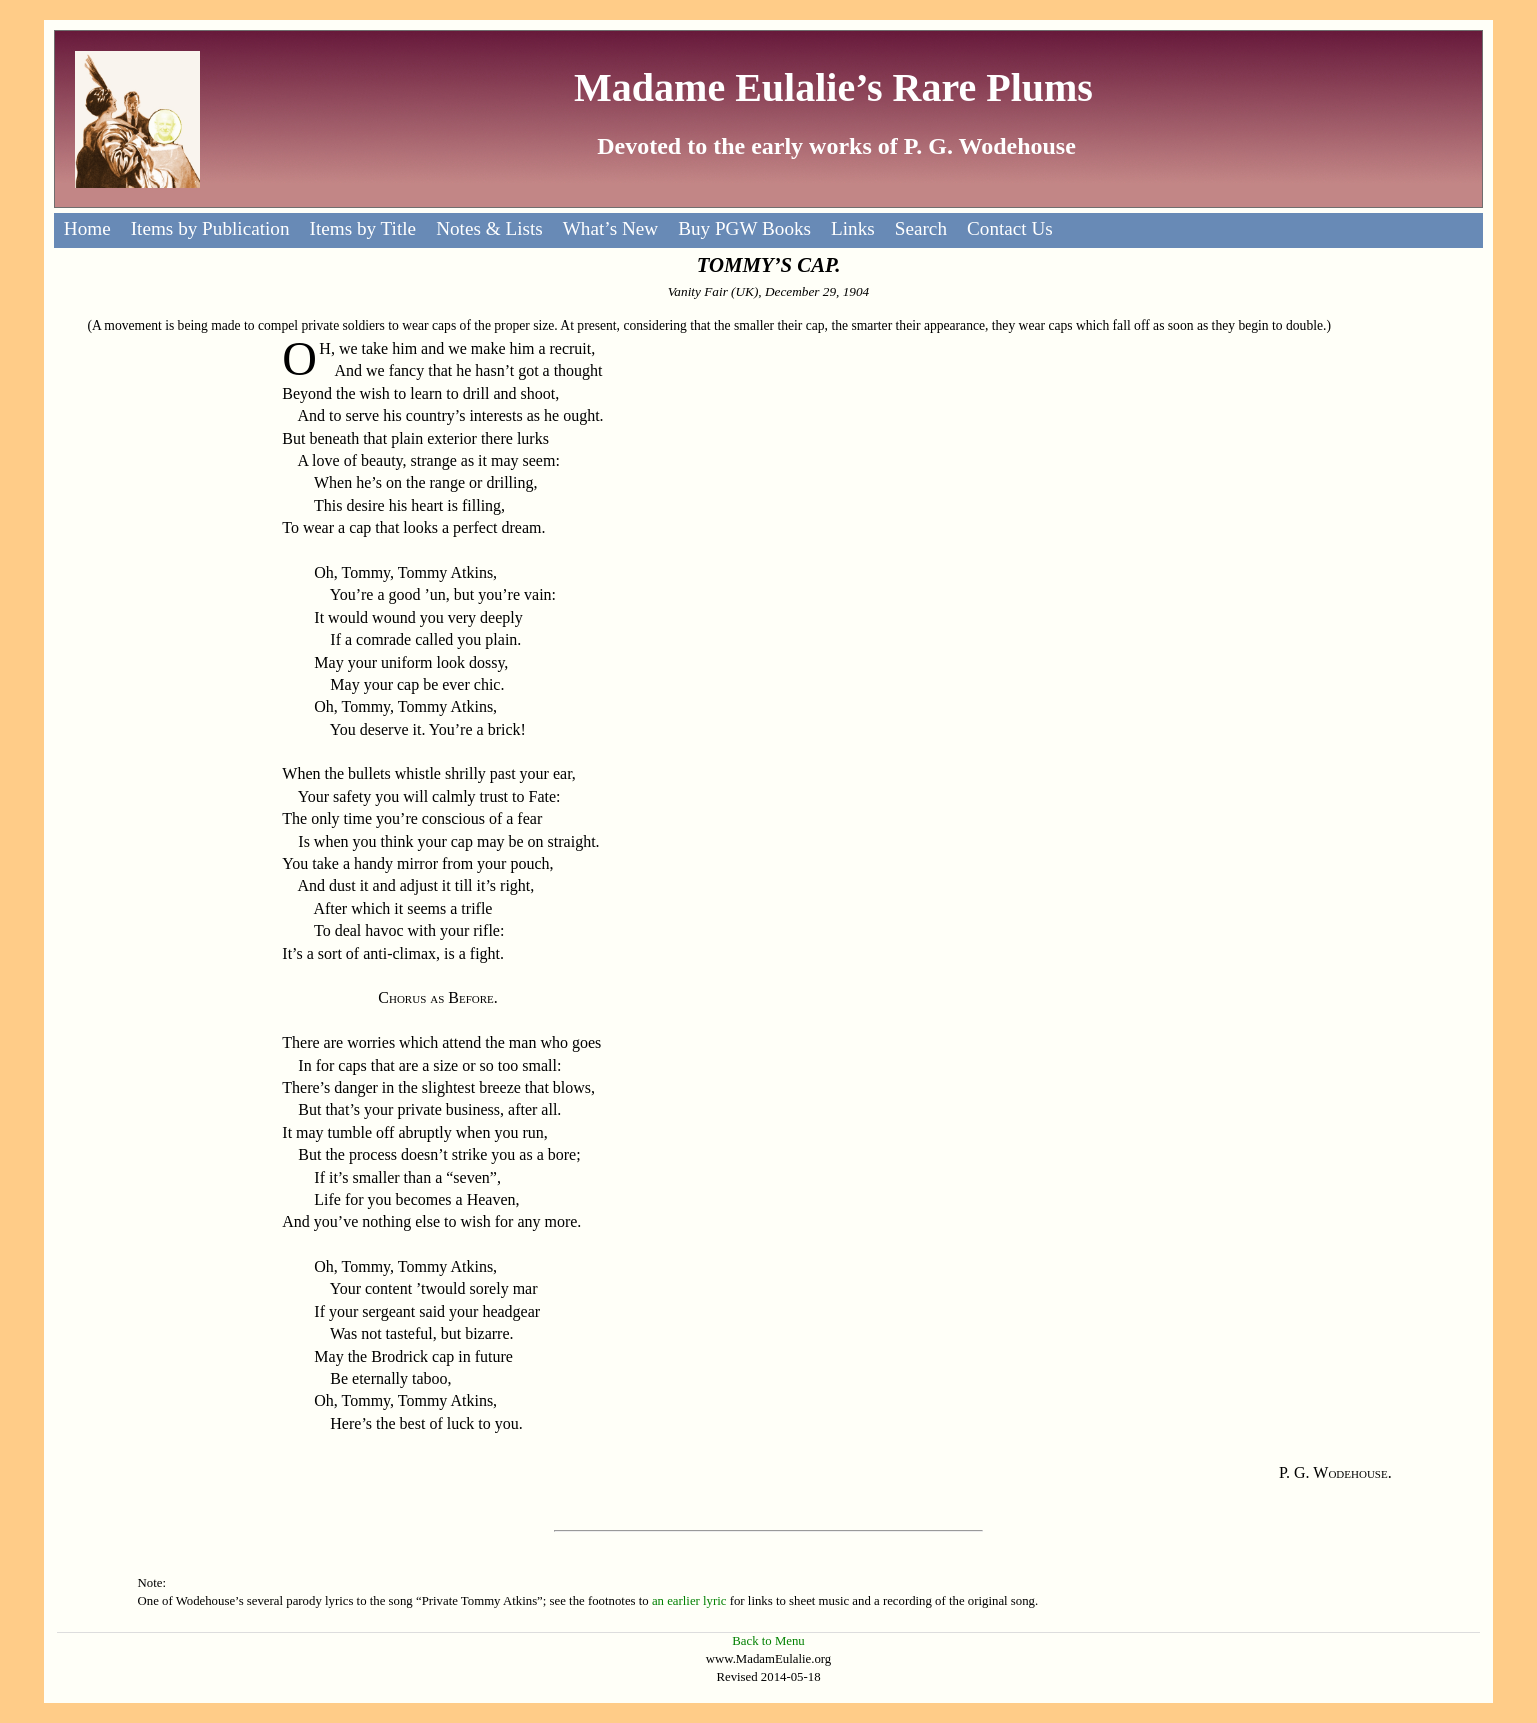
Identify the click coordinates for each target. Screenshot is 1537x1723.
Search (921, 228)
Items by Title (363, 228)
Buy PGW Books (744, 228)
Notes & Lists (489, 228)
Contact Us (1010, 228)
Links (853, 228)
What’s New (610, 228)
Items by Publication (210, 228)
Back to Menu (768, 1641)
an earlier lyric (689, 1601)
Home (87, 228)
